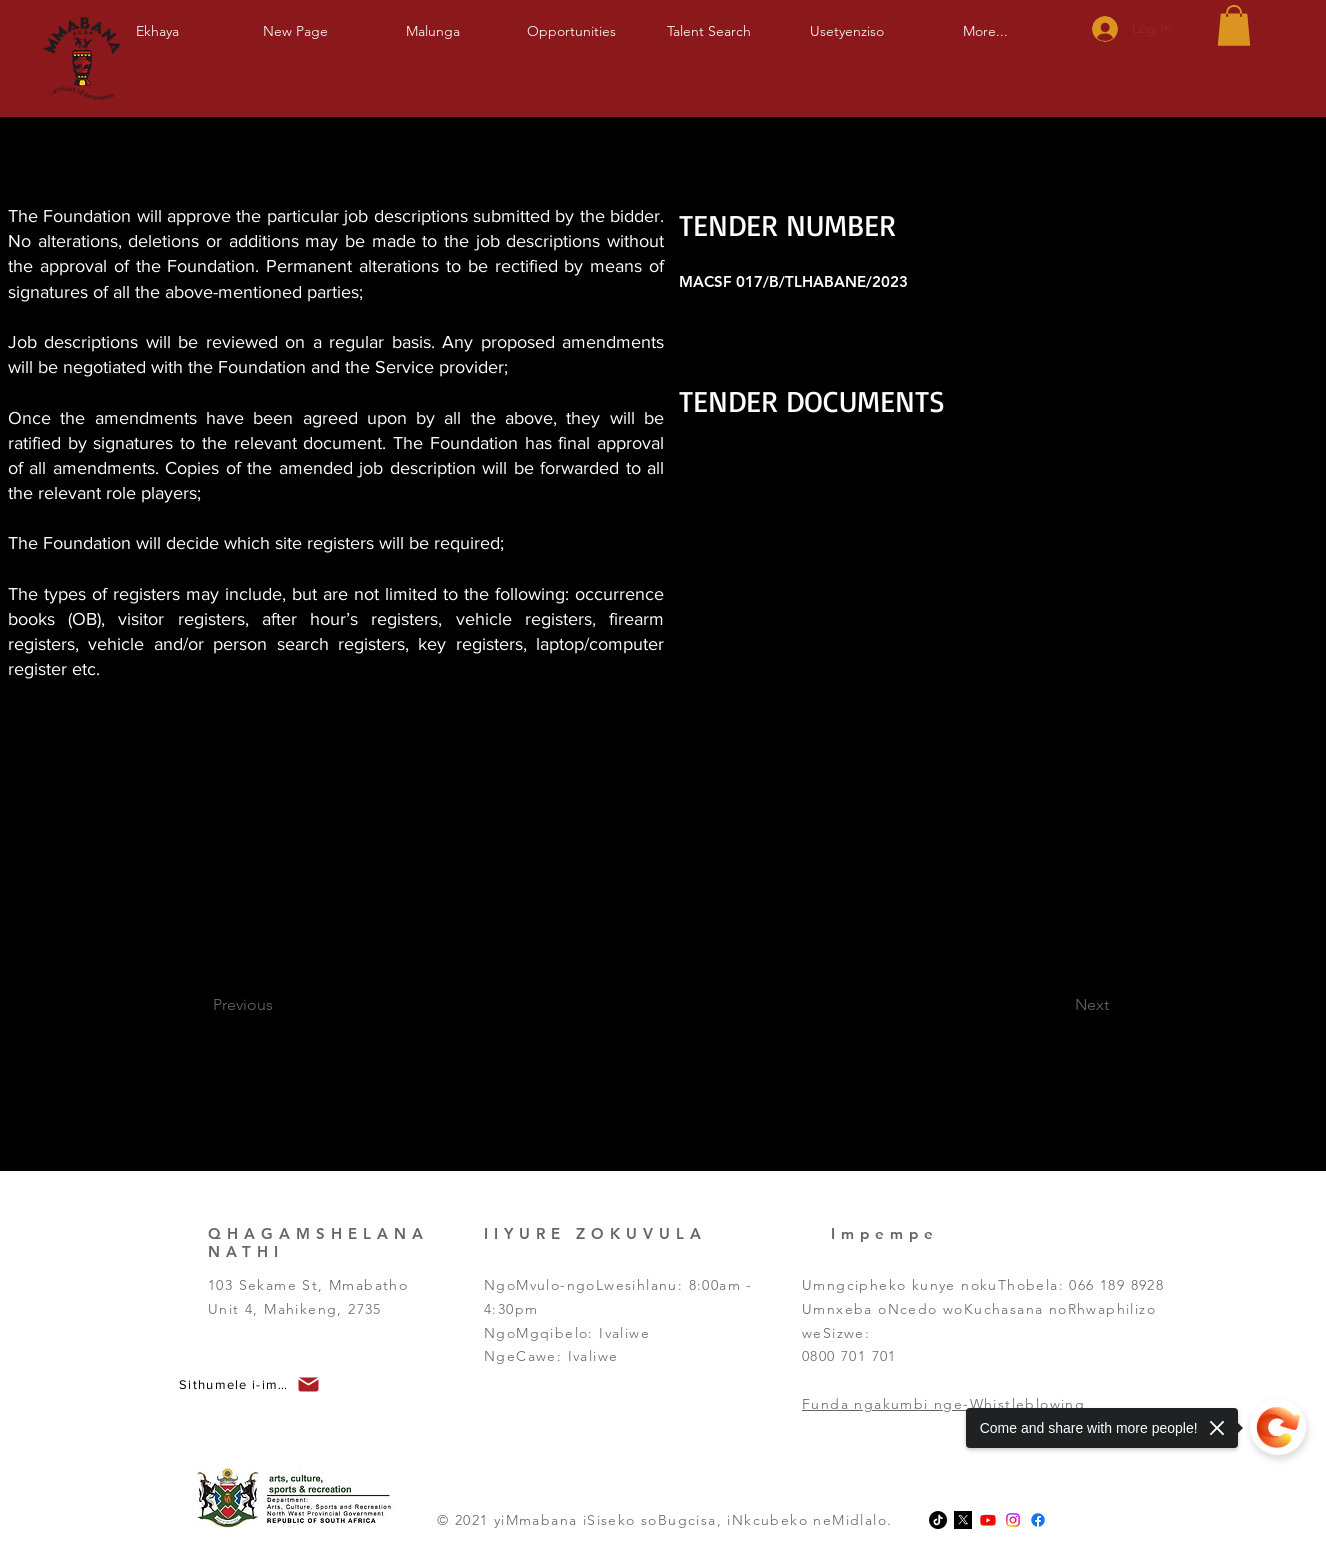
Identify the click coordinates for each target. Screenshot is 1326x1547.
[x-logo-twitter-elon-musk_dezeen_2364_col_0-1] (963, 1520)
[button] (433, 22)
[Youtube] (988, 1520)
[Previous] (270, 1005)
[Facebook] (1038, 1520)
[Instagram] (1013, 1520)
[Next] (1054, 1005)
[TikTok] (938, 1520)
